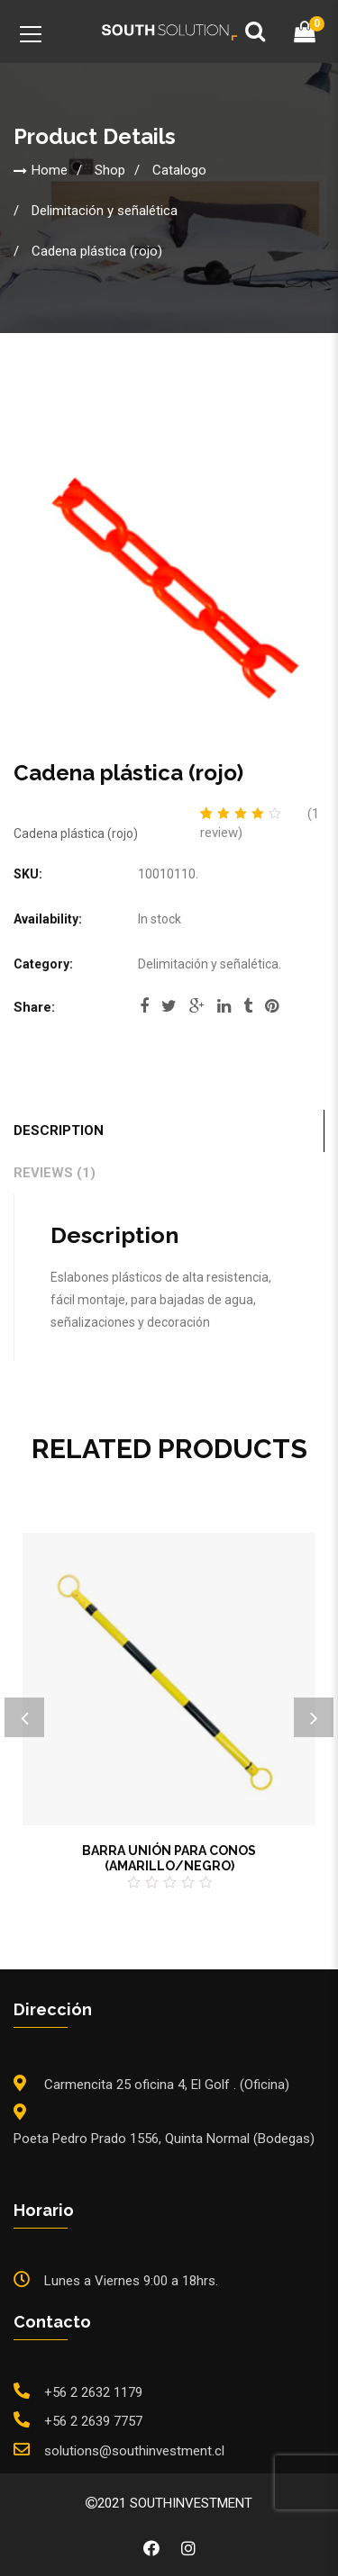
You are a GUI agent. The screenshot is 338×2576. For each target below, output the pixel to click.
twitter (169, 1006)
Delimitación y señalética (105, 211)
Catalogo (179, 170)
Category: (43, 964)
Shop (110, 170)
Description (59, 1130)
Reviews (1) (55, 1173)
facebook (144, 1006)
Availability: (48, 919)
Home (50, 170)
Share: (34, 1007)
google (197, 1006)
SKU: (28, 874)
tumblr (247, 1006)
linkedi (224, 1006)
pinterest (272, 1006)
